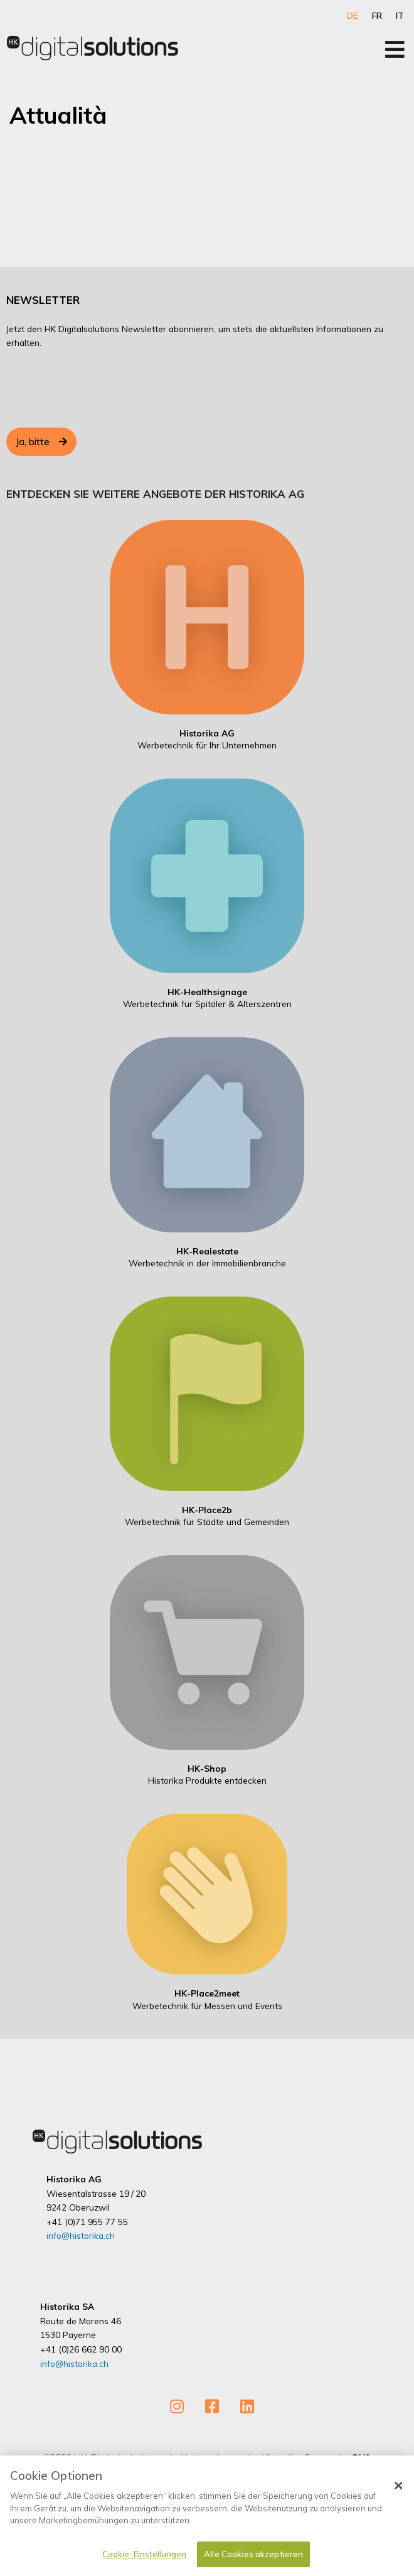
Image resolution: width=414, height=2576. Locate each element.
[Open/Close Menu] (395, 49)
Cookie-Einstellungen (144, 2554)
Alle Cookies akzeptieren (253, 2554)
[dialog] (207, 2515)
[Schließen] (399, 2485)
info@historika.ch (80, 2235)
